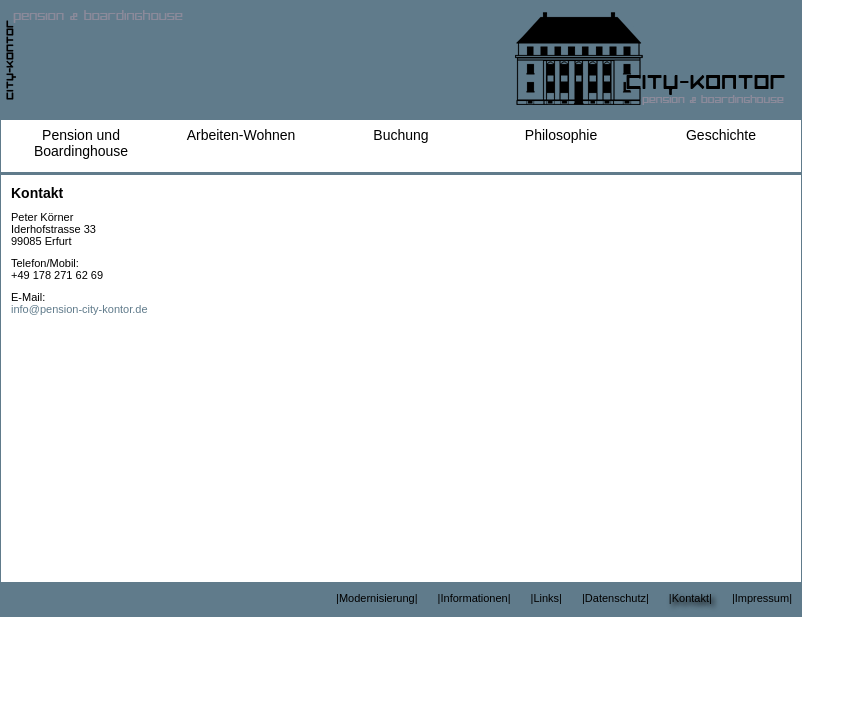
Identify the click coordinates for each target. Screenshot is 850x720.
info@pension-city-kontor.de (79, 309)
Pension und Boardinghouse (81, 143)
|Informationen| (474, 598)
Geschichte (721, 135)
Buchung (400, 135)
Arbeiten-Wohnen (241, 135)
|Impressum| (762, 598)
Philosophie (561, 135)
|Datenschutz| (615, 598)
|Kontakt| (690, 598)
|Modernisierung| (377, 598)
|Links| (546, 598)
